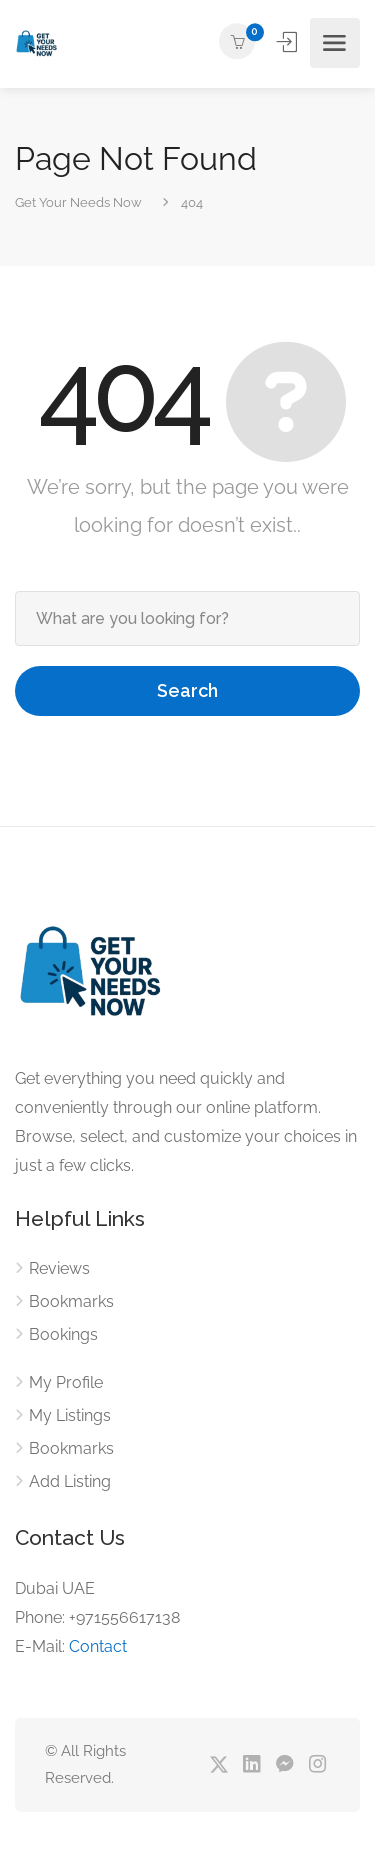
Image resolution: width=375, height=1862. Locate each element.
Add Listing (70, 1481)
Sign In (288, 42)
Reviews (59, 1268)
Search (187, 690)
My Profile (66, 1382)
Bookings (63, 1334)
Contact (98, 1646)
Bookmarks (71, 1301)
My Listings (70, 1415)
